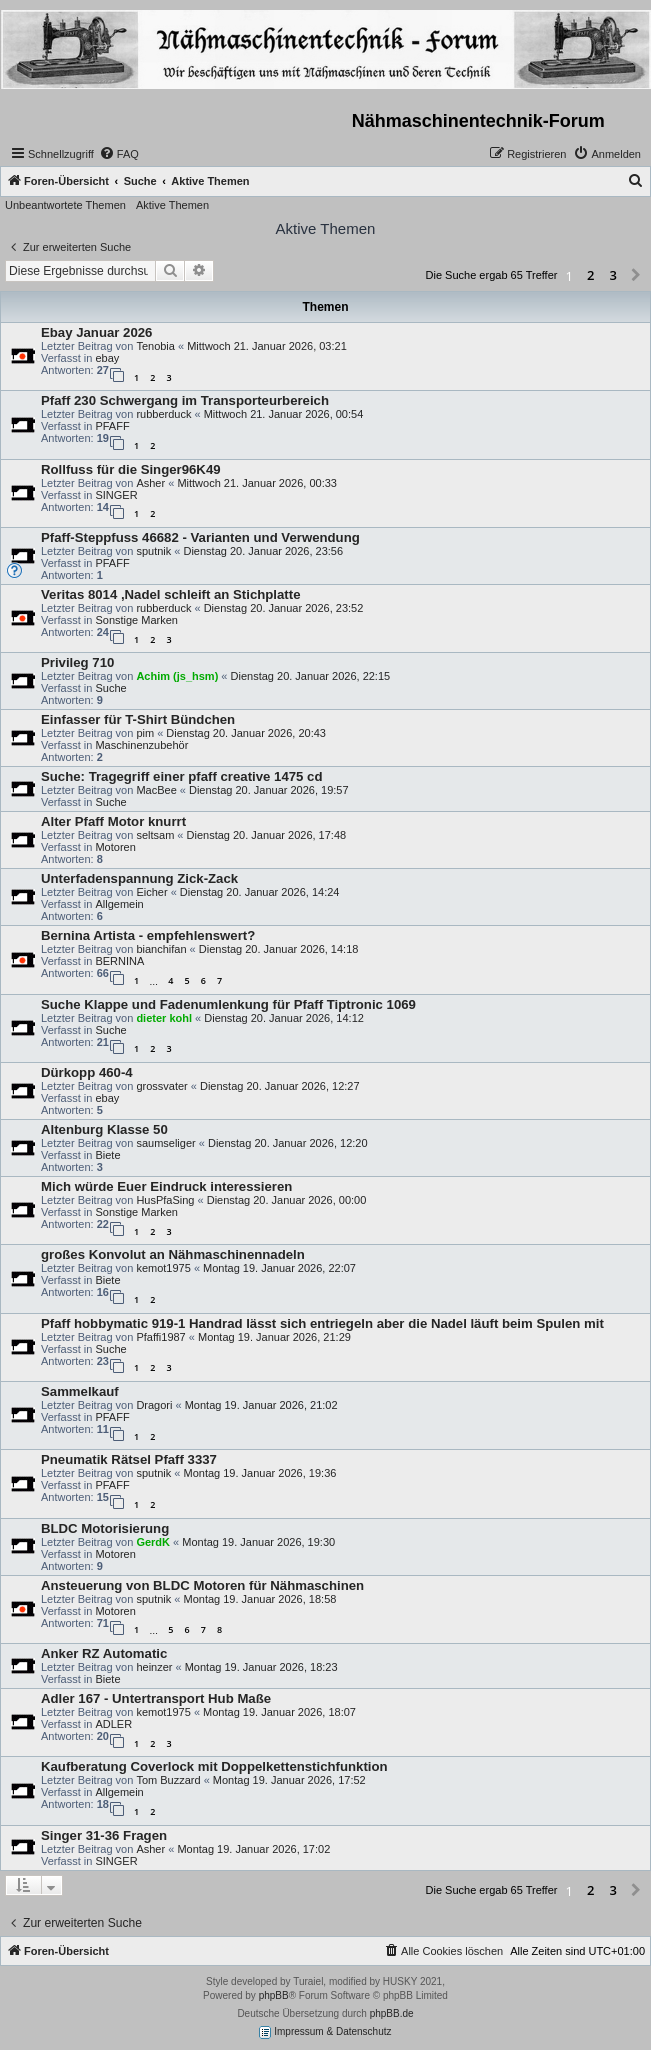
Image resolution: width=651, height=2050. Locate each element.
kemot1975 (163, 1268)
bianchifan (161, 949)
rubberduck (163, 414)
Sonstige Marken (136, 620)
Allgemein (119, 904)
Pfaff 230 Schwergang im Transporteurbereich (185, 400)
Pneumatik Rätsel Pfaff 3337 (129, 1459)
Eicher (151, 892)
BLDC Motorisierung (105, 1528)
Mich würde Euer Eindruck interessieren (166, 1186)
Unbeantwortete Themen (65, 205)
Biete (107, 1155)
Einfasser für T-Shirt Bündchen (138, 719)
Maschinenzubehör (141, 745)
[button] (636, 276)
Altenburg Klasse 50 (104, 1129)
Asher (150, 483)
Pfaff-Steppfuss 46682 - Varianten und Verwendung (200, 537)
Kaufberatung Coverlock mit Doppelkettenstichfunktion (214, 1766)
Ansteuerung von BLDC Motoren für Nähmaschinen (202, 1585)
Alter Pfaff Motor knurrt (113, 821)
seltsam (155, 835)
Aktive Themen (172, 205)
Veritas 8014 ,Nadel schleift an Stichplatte (170, 594)
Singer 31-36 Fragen (104, 1835)
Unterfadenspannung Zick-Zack (139, 878)
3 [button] (613, 275)
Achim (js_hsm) (177, 676)
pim (145, 733)
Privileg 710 (77, 662)
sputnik (153, 551)
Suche (110, 688)
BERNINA (119, 961)
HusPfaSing (165, 1200)
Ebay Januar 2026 (96, 332)
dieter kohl (164, 1018)
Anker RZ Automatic (104, 1653)
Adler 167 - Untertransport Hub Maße (156, 1698)
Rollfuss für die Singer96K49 (131, 469)
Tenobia (155, 346)
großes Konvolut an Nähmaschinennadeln (173, 1254)
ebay (107, 358)
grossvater (161, 1086)
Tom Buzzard (168, 1780)
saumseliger (165, 1143)
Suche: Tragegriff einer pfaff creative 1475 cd (181, 776)
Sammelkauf (80, 1391)
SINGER (116, 495)
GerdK (153, 1542)
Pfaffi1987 (160, 1337)
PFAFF (112, 426)
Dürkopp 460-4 (87, 1072)
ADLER (113, 1724)
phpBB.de (392, 2013)
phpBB (274, 1995)
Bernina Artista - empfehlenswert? (148, 935)
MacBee (156, 790)
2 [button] (590, 275)
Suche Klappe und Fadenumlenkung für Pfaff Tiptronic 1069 (228, 1004)
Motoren (115, 847)
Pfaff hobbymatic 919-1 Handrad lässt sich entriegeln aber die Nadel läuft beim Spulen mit (322, 1323)
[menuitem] (119, 154)
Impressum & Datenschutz (325, 2032)
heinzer (154, 1667)
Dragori (154, 1405)
